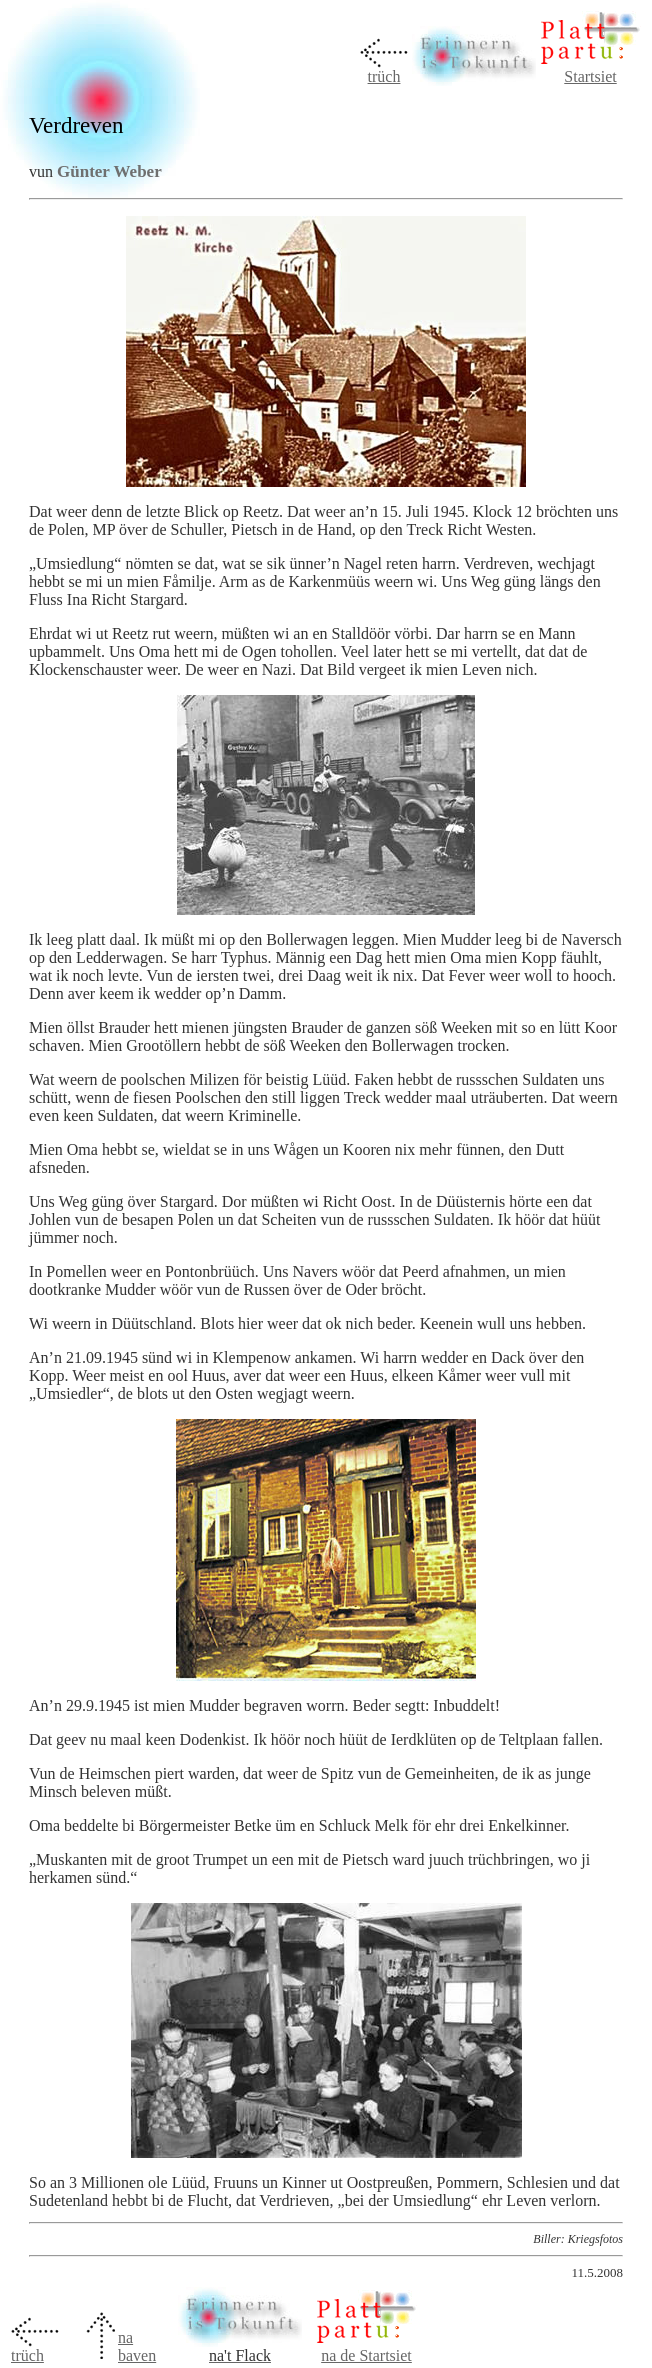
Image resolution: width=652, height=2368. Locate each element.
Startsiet (590, 76)
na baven (137, 2346)
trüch (384, 76)
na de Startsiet (366, 2355)
